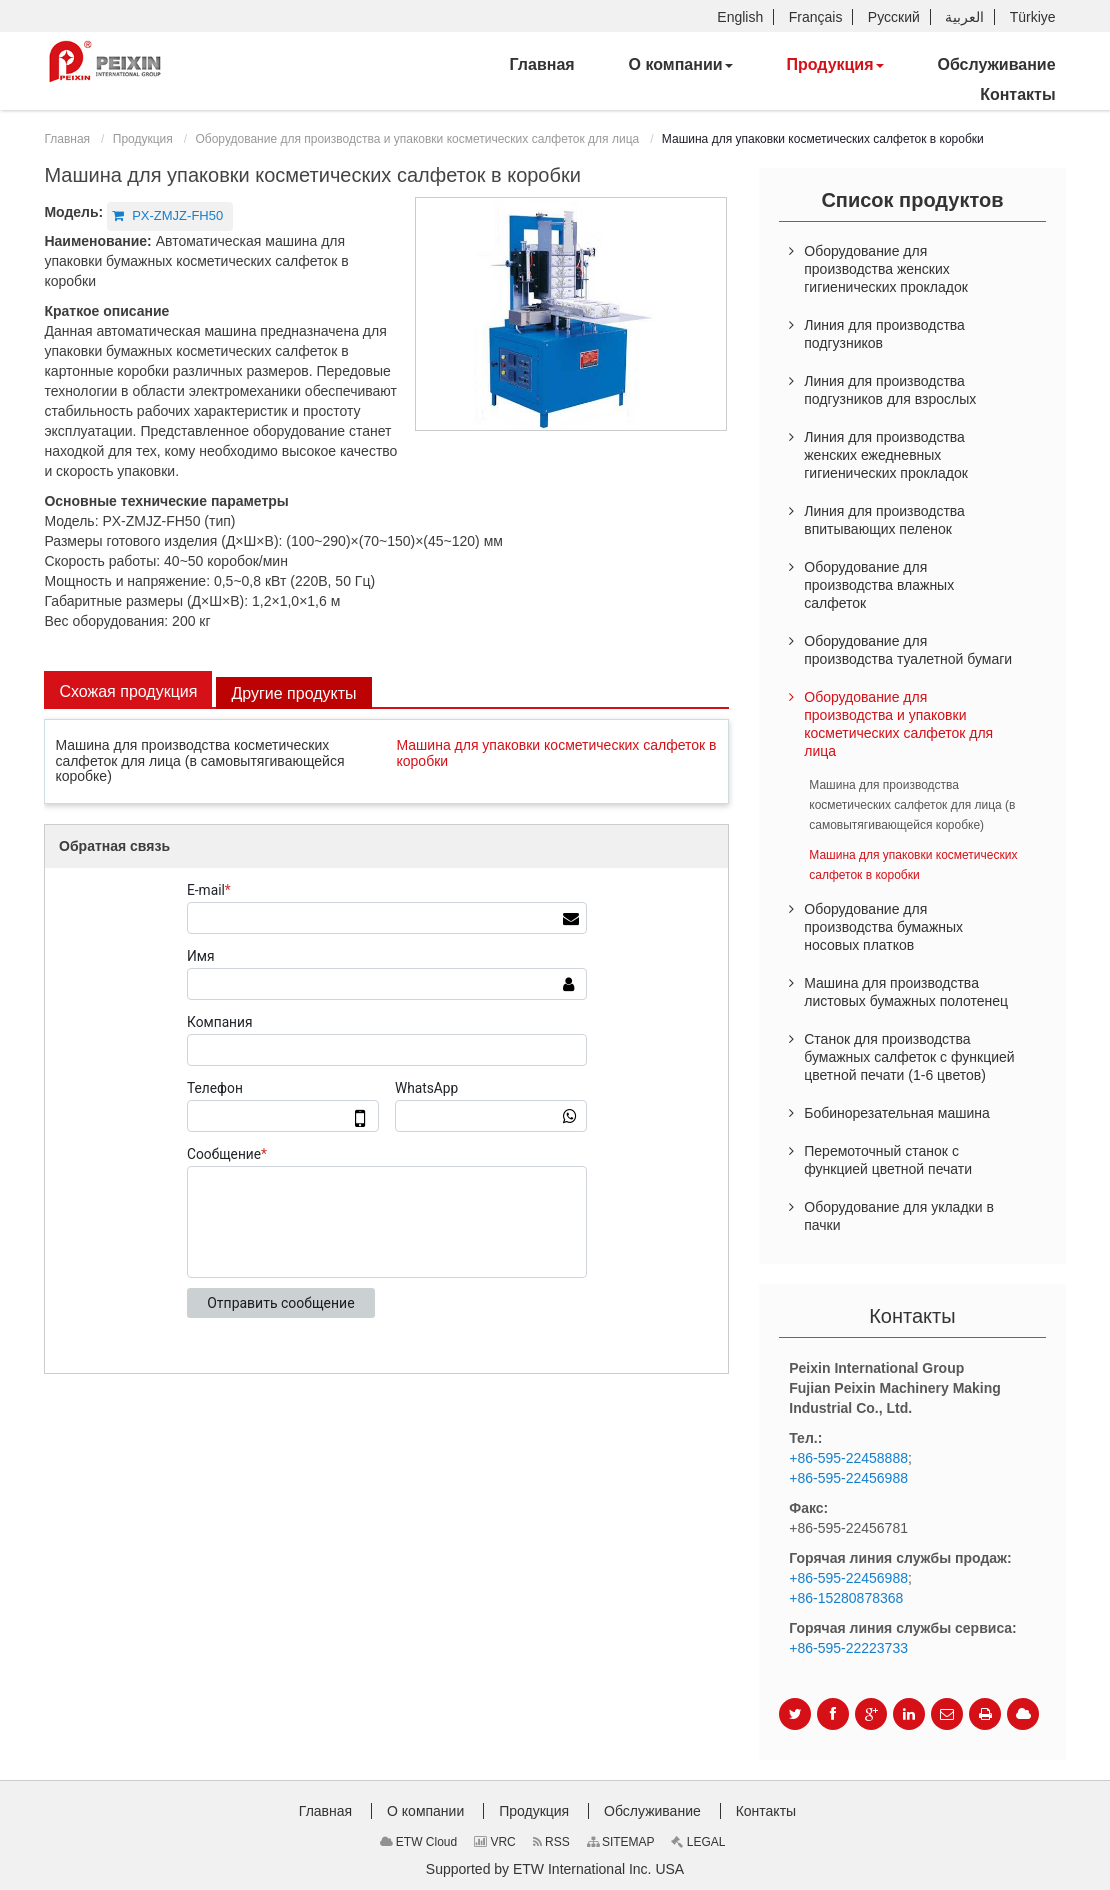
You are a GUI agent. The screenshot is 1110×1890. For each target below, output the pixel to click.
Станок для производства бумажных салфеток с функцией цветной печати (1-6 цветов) (909, 1057)
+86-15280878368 (846, 1598)
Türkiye (1033, 17)
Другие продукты (293, 693)
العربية (964, 17)
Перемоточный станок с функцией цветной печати (888, 1160)
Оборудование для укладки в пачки (899, 1216)
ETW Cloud (419, 1842)
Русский (894, 17)
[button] (681, 65)
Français (816, 17)
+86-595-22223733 (848, 1648)
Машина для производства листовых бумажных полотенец (906, 992)
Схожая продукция (128, 691)
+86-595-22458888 (848, 1458)
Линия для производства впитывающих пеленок (884, 520)
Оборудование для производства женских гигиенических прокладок (886, 269)
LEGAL (698, 1842)
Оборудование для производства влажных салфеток (879, 585)
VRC (495, 1842)
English (740, 17)
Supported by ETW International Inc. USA (555, 1869)
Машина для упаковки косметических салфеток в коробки (557, 752)
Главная (67, 139)
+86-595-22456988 (848, 1478)
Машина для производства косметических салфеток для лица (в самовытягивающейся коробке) (199, 760)
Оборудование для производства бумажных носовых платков (883, 927)
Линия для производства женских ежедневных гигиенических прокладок (886, 455)
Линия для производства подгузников (884, 334)
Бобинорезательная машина (897, 1113)
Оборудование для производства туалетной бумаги (908, 650)
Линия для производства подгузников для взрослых (890, 390)
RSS (551, 1842)
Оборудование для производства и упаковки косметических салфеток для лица (417, 139)
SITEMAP (621, 1842)
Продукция (143, 139)
